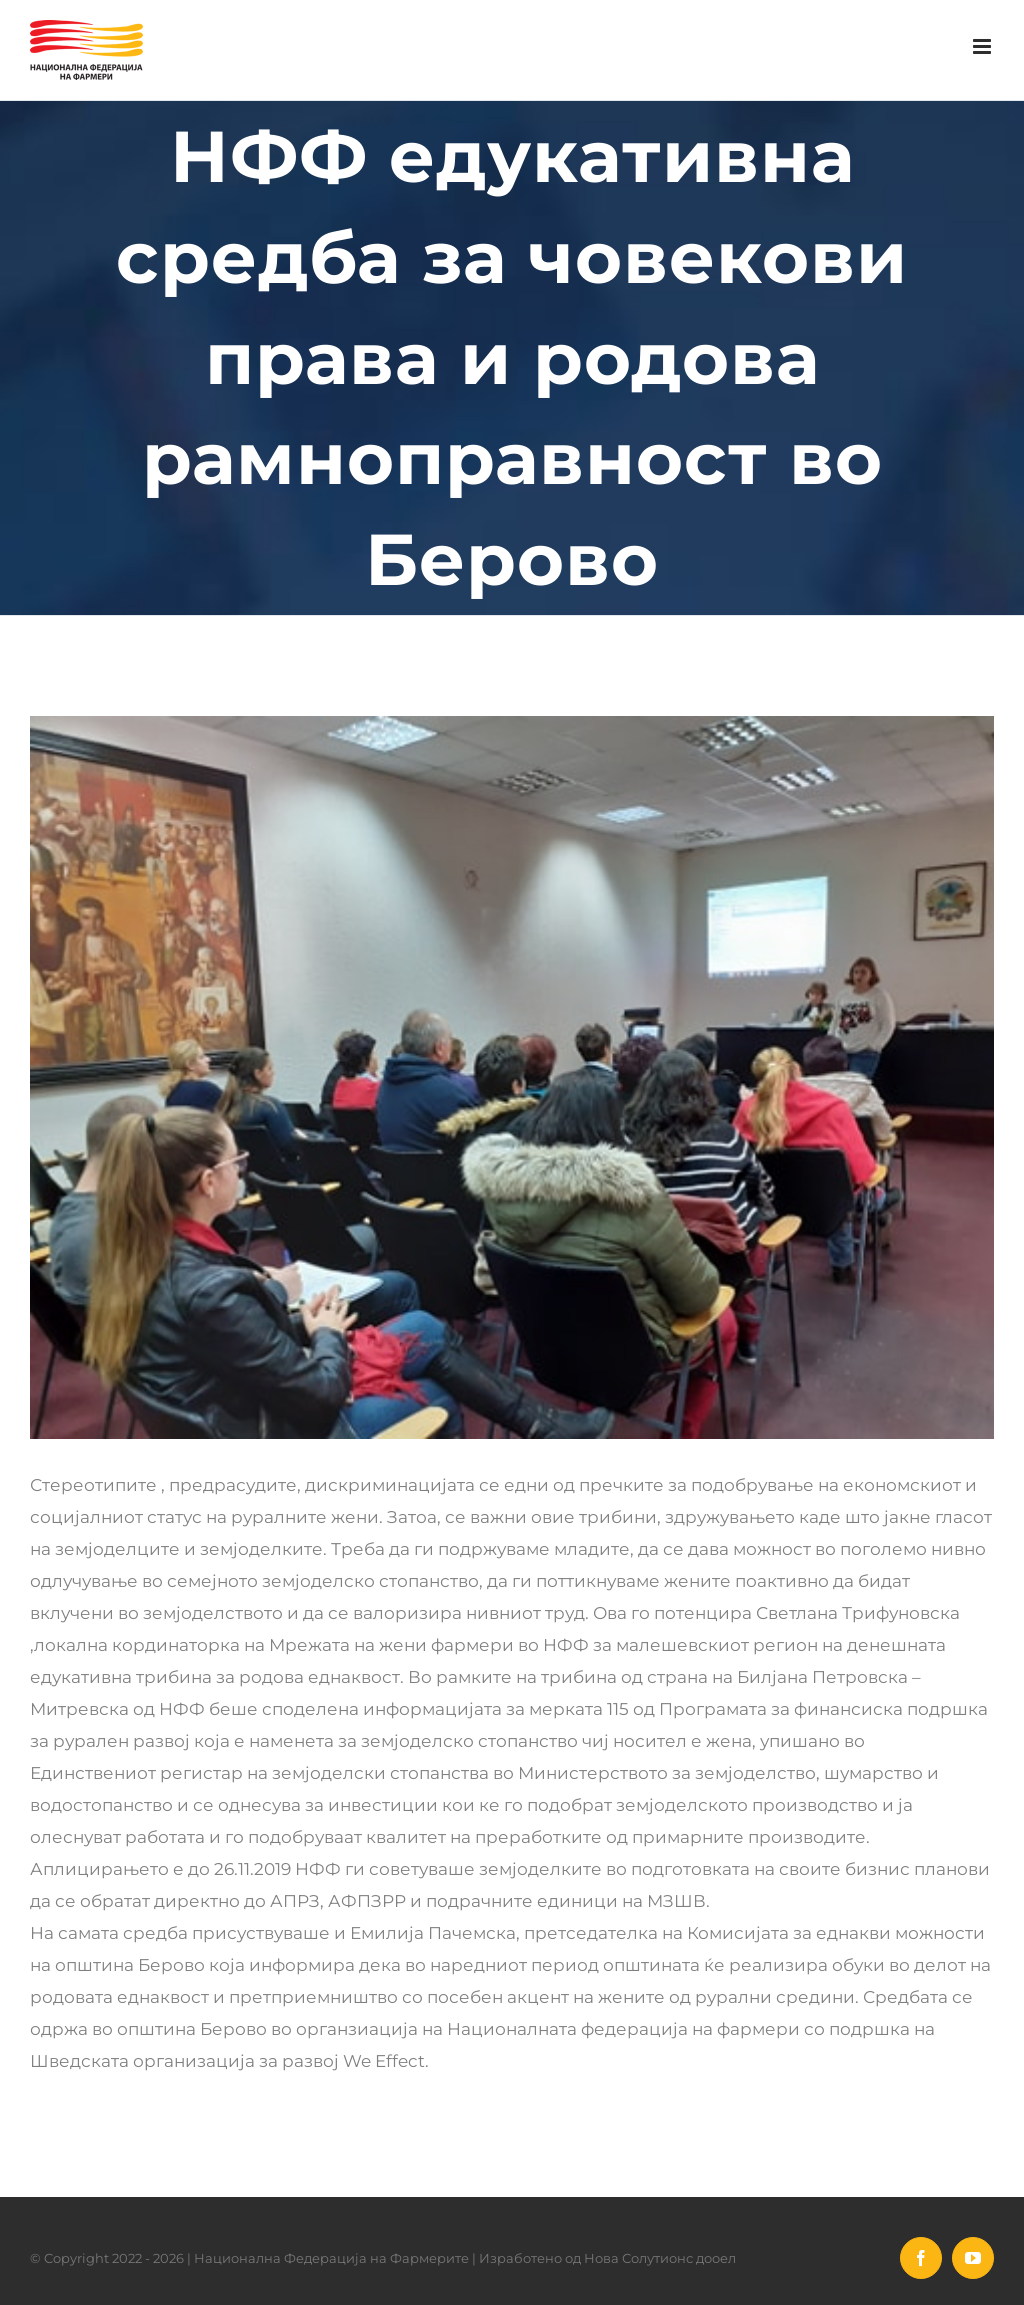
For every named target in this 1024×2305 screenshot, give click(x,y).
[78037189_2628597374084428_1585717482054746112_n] (512, 1077)
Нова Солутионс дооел (660, 2258)
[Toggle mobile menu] (983, 46)
